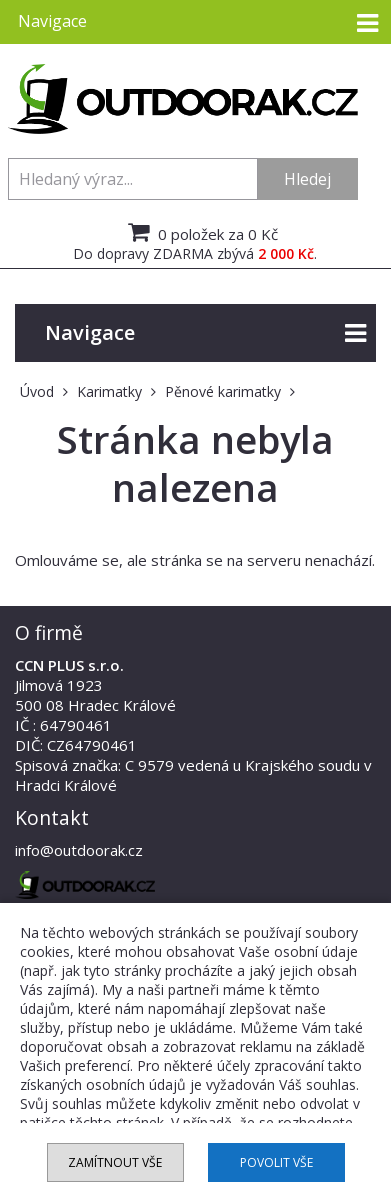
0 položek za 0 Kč (200, 232)
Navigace (205, 333)
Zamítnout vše (115, 1162)
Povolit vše (276, 1162)
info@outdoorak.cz (79, 850)
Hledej (307, 179)
